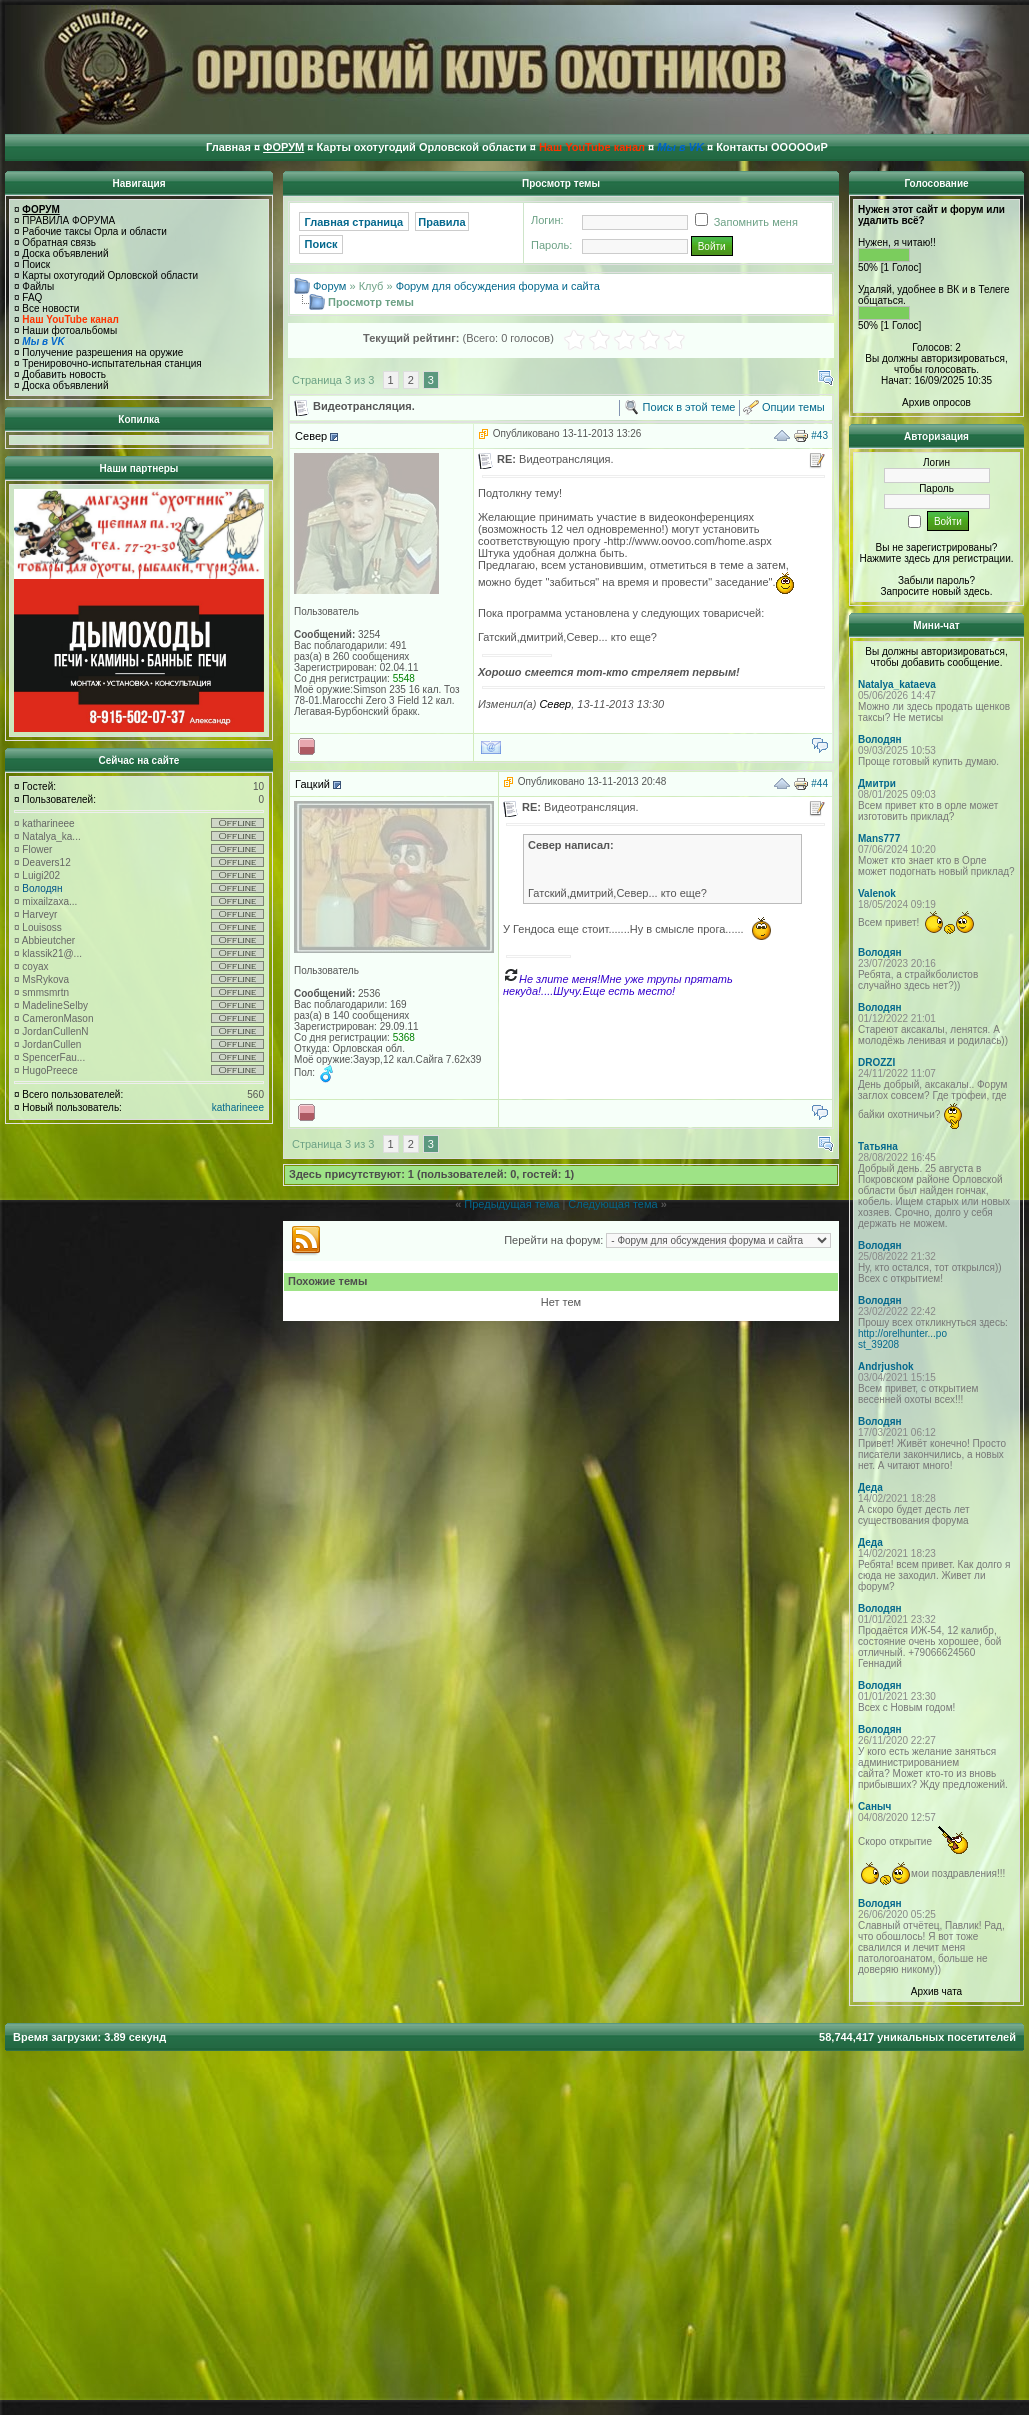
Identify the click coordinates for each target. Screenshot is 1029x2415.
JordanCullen (51, 1044)
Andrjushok (886, 1366)
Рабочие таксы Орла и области (94, 231)
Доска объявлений (65, 253)
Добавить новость (64, 374)
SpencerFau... (53, 1057)
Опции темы (793, 407)
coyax (35, 966)
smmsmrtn (45, 992)
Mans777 (879, 838)
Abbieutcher (48, 940)
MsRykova (45, 979)
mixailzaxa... (49, 901)
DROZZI (876, 1062)
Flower (37, 849)
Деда (870, 1487)
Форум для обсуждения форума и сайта (498, 286)
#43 (819, 435)
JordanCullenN (55, 1031)
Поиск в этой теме (689, 407)
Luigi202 (41, 875)
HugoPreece (50, 1070)
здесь (977, 591)
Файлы (38, 286)
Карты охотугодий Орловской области (110, 275)
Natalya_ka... (51, 836)
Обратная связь (59, 242)
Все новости (50, 308)
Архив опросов (936, 402)
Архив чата (936, 1991)
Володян (42, 888)
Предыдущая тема (511, 1204)
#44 (819, 782)
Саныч (874, 1806)
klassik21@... (52, 953)
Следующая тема (612, 1204)
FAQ (32, 297)
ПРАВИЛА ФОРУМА (68, 220)
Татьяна (878, 1146)
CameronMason (57, 1018)
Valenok (877, 893)
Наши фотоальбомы (69, 330)
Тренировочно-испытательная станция (111, 363)
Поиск (36, 264)
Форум (329, 286)
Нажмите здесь (894, 558)
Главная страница (354, 222)
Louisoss (41, 927)
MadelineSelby (55, 1005)
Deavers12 (46, 862)
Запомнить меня (743, 222)
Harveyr (39, 914)
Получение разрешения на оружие (102, 352)
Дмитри (877, 783)
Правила (441, 222)
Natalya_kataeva (897, 684)
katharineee (48, 823)
